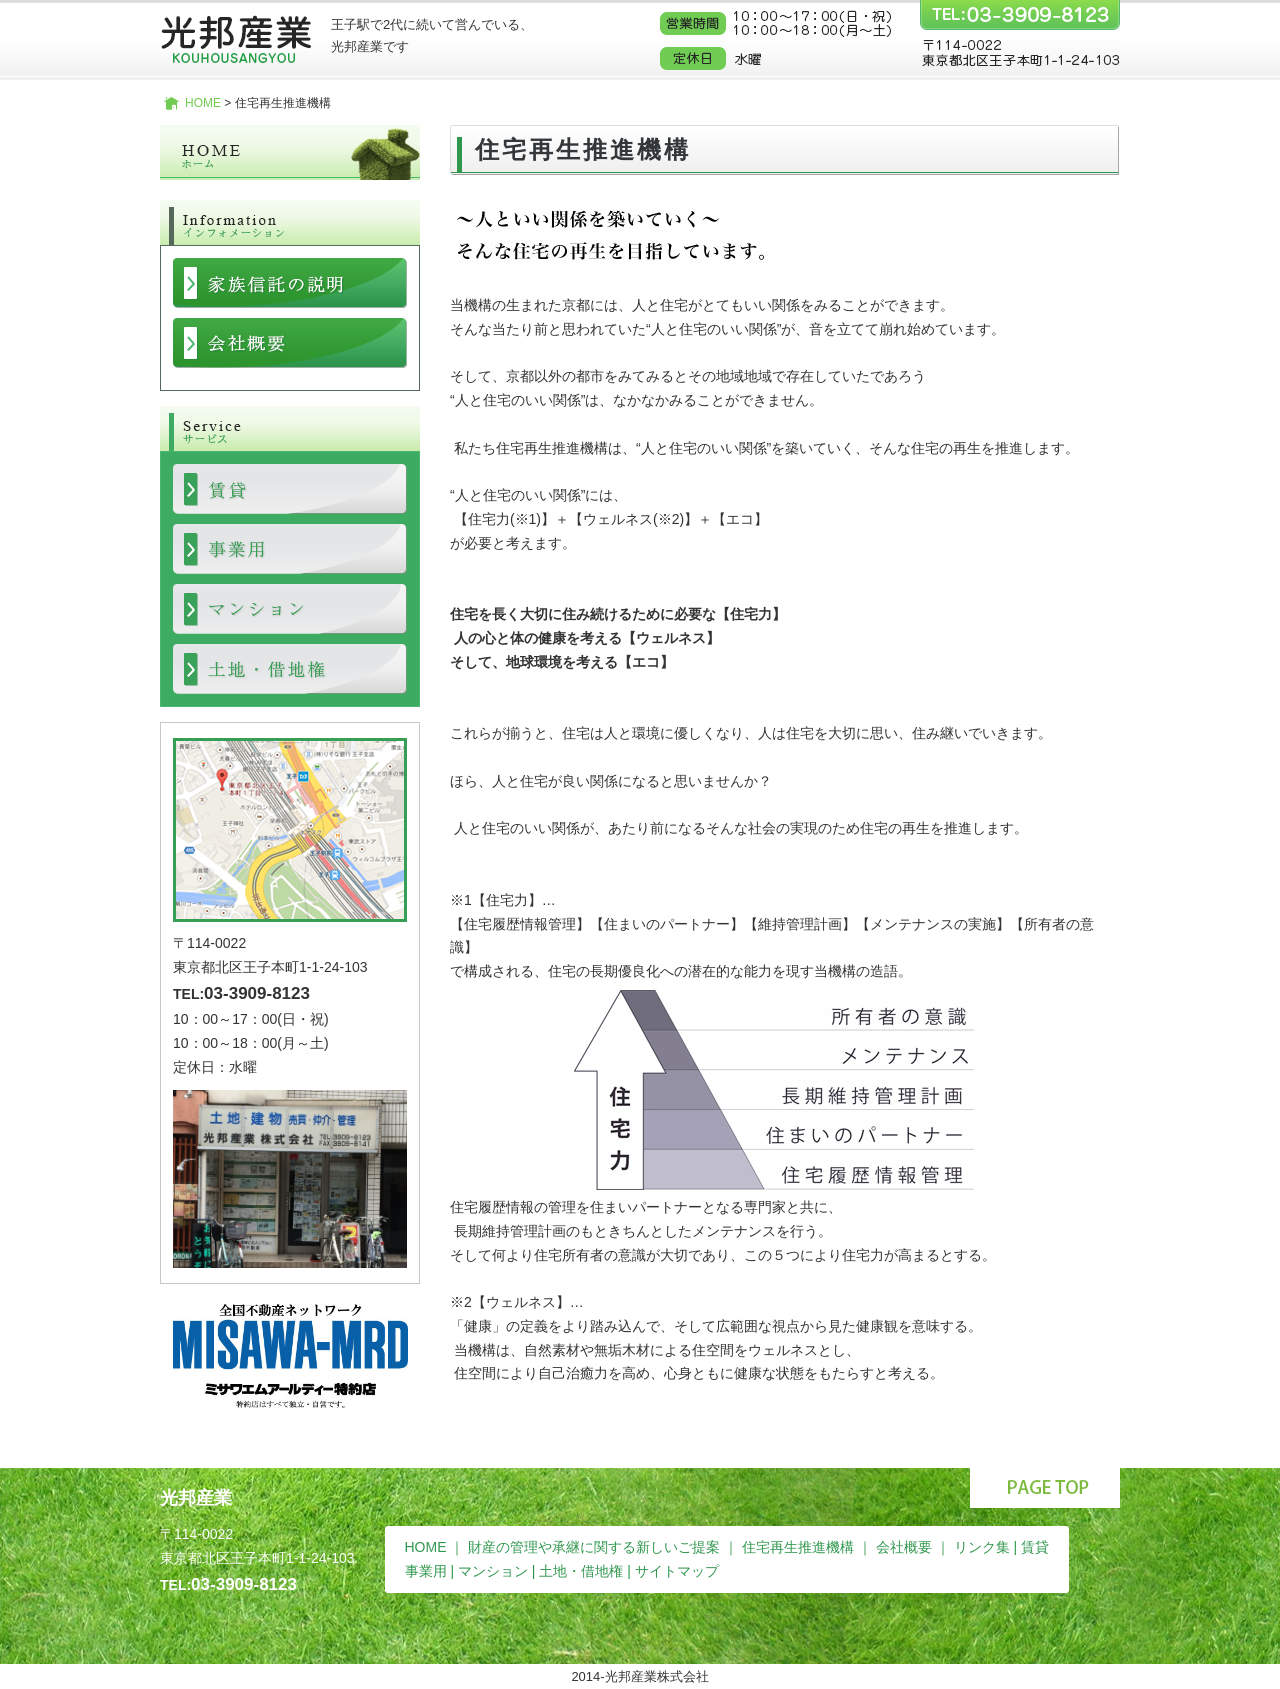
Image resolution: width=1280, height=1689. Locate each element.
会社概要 (904, 1547)
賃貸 (1035, 1547)
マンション (493, 1571)
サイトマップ (677, 1571)
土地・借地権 (581, 1571)
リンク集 (982, 1547)
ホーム (290, 152)
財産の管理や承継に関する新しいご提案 (594, 1547)
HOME (203, 103)
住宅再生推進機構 (798, 1547)
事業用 (426, 1571)
